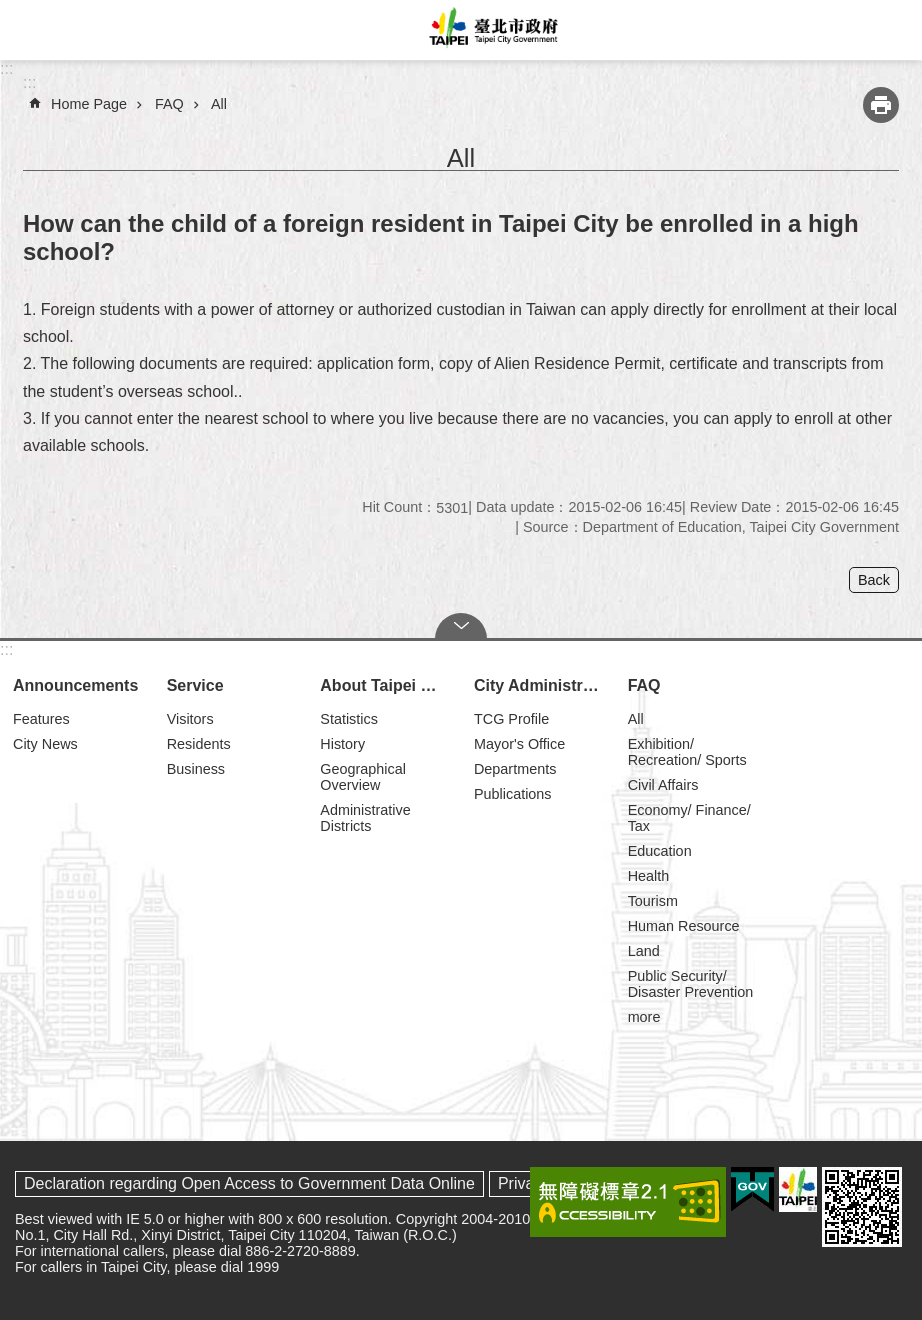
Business (196, 769)
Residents (199, 744)
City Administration (542, 685)
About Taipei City (385, 685)
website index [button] (30, 30)
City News (45, 744)
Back (874, 580)
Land (644, 951)
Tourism (653, 901)
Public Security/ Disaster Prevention (691, 984)
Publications (513, 794)
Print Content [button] (881, 105)
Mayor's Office (519, 744)
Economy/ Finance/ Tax (689, 818)
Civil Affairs (663, 785)
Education (660, 851)
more (644, 1017)
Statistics (349, 719)
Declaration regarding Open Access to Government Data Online (249, 1183)
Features (41, 719)
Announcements (75, 685)
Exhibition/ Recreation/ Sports (687, 752)
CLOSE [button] (461, 626)
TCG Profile (511, 719)
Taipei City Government (491, 30)
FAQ (169, 104)
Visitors (190, 719)
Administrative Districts (365, 818)
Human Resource (684, 926)
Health (649, 876)
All (219, 104)
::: (6, 68)
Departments (515, 769)
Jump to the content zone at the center (10, 10)
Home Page (89, 104)
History (342, 744)
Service (195, 685)
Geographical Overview (363, 777)
